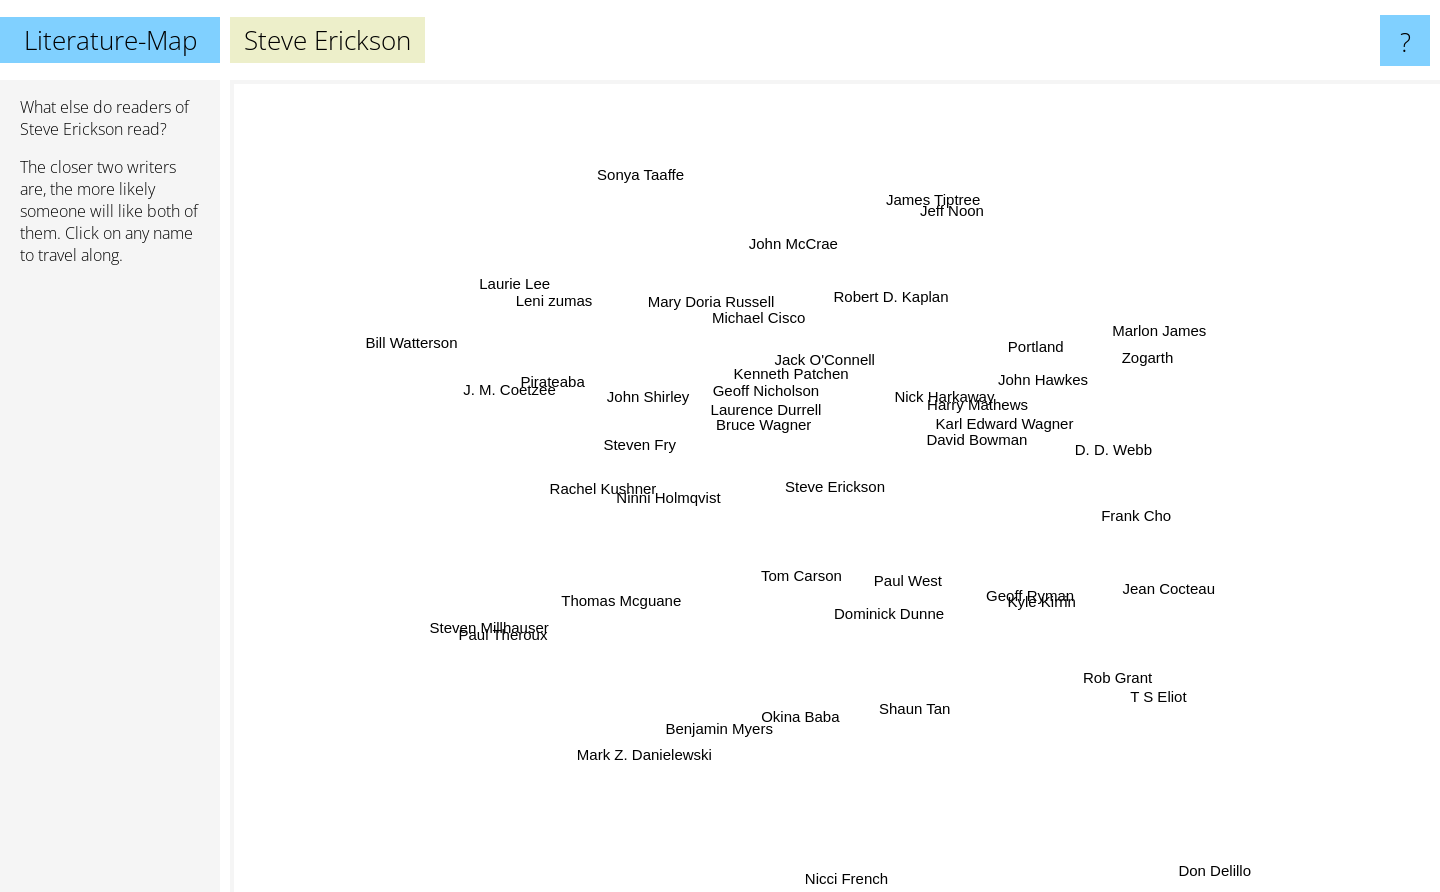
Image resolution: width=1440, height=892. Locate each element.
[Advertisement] (110, 587)
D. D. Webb (1092, 454)
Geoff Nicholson (774, 399)
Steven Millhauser (511, 618)
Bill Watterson (420, 342)
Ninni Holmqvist (687, 494)
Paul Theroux (506, 635)
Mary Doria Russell (722, 314)
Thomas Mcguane (648, 588)
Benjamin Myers (721, 709)
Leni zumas (574, 308)
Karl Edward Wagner (986, 427)
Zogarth (1121, 358)
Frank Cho (1117, 521)
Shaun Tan (904, 688)
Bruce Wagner (767, 423)
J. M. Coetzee (538, 395)
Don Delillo (1224, 878)
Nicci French (846, 878)
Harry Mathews (963, 411)
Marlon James (1130, 344)
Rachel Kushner (617, 488)
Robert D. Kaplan (884, 315)
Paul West (900, 568)
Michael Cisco (767, 333)
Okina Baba (795, 698)
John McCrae (797, 265)
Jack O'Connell (826, 367)
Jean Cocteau (1132, 575)
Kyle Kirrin (1018, 591)
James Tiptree (924, 218)
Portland (1029, 343)
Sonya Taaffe (655, 200)
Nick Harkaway (947, 391)
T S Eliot (1123, 671)
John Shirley (670, 400)
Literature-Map (110, 40)
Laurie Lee (530, 288)
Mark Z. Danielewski (650, 742)
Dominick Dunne (883, 598)
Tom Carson (806, 566)
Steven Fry (658, 448)
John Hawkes (1029, 381)
